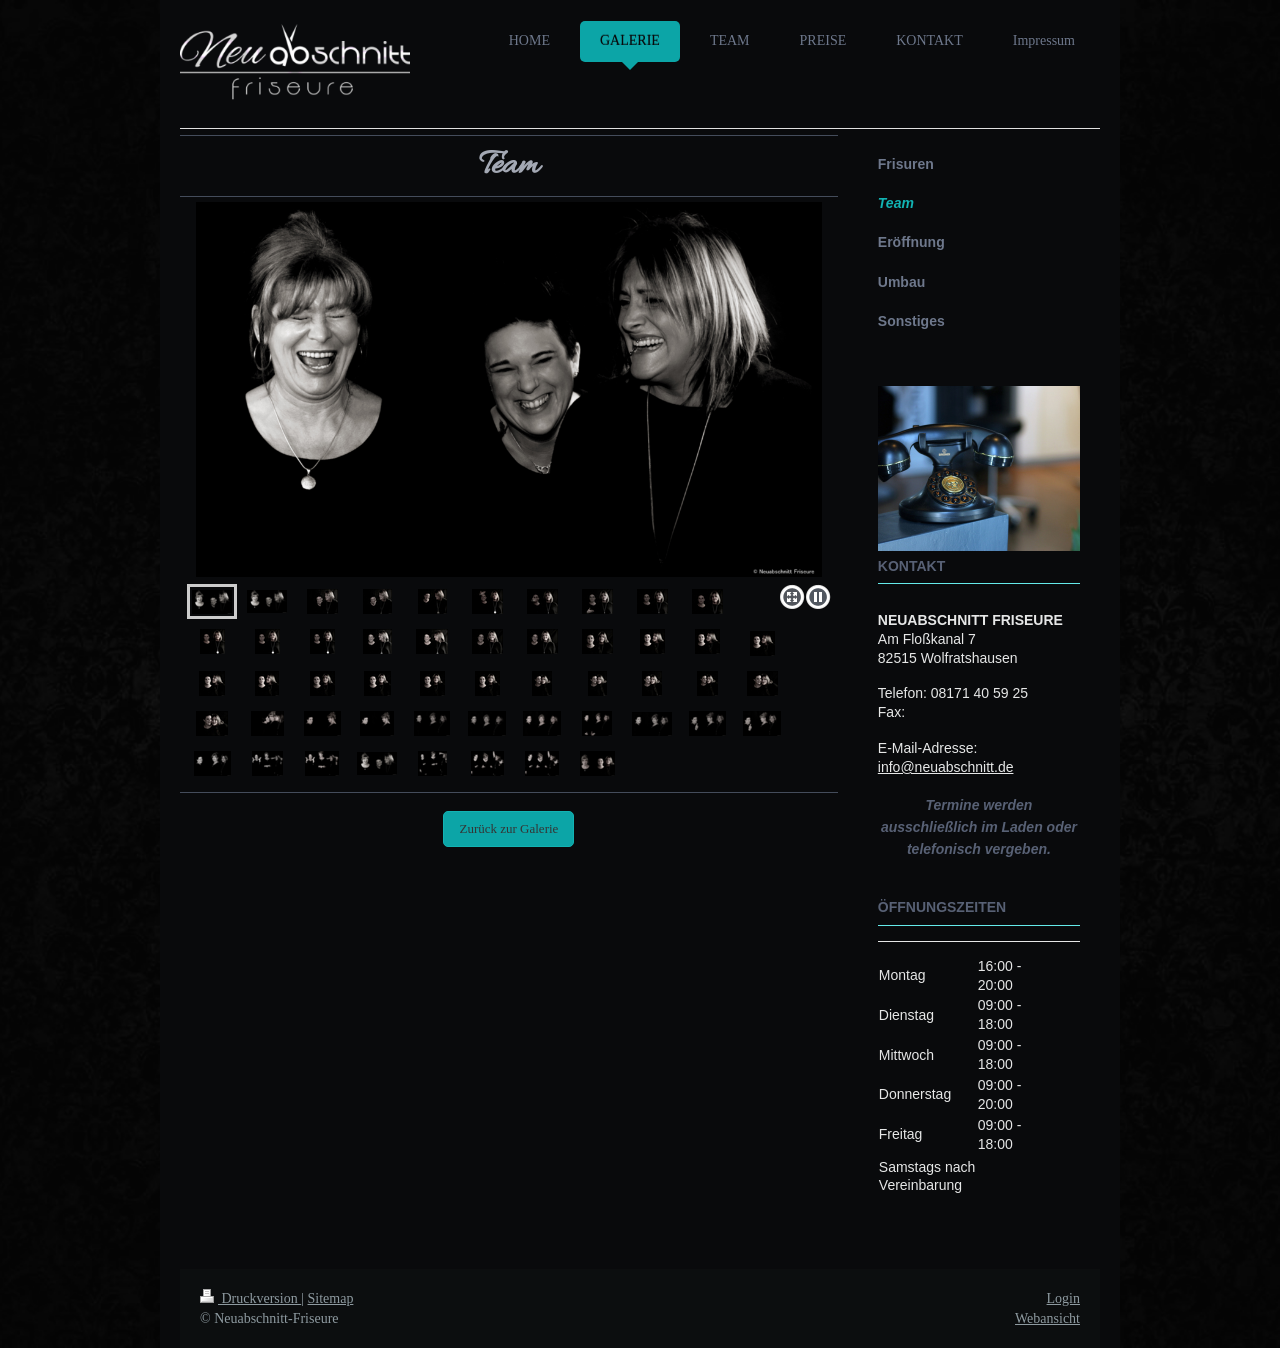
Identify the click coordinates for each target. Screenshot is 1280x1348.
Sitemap (331, 1298)
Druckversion (250, 1298)
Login (1063, 1298)
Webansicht (1047, 1318)
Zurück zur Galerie (508, 828)
